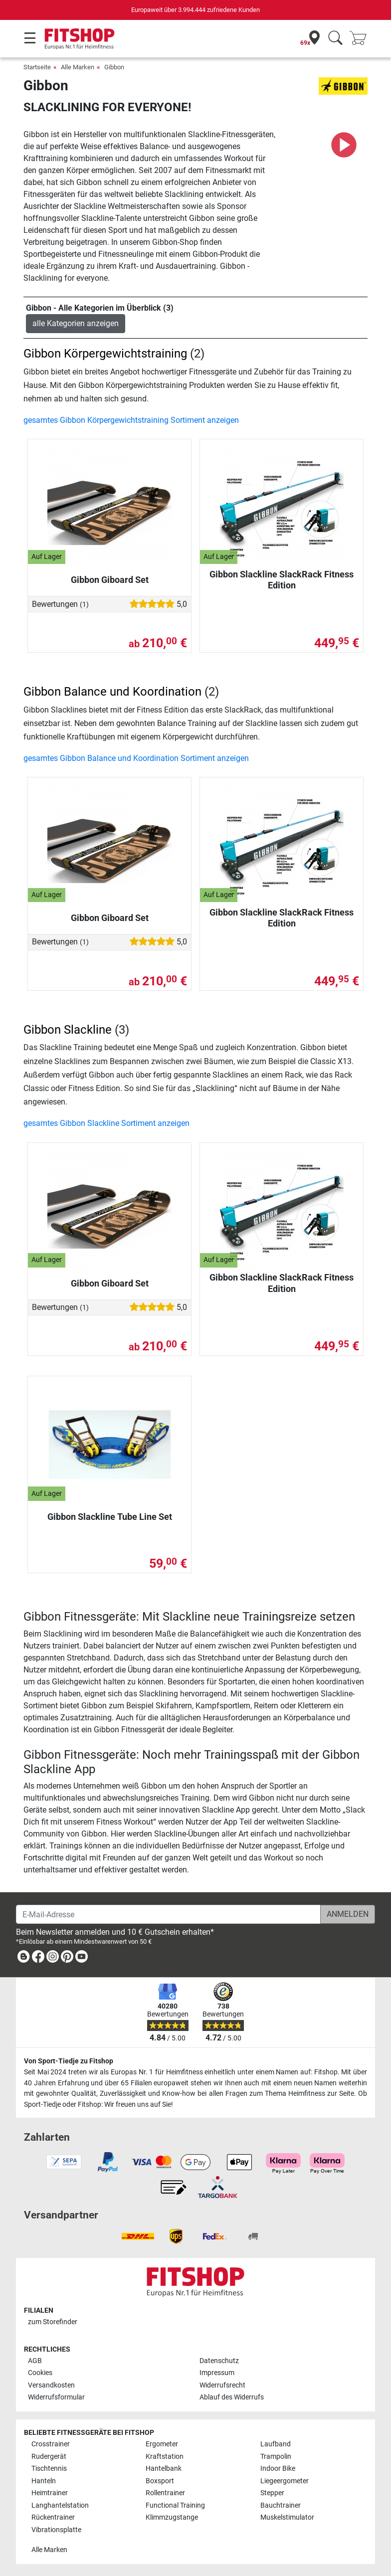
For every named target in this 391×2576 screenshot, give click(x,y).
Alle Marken (77, 67)
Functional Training (175, 2505)
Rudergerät (48, 2456)
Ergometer (162, 2444)
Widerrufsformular (56, 2397)
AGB (35, 2361)
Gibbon (114, 67)
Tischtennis (49, 2468)
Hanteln (43, 2481)
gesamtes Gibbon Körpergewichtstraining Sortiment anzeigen (131, 420)
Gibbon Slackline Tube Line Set (109, 1516)
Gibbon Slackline (67, 1030)
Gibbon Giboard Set (110, 579)
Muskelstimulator (287, 2517)
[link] (23, 1958)
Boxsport (160, 2481)
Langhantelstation (60, 2505)
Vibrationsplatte (56, 2530)
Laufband (275, 2444)
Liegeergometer (284, 2481)
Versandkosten (51, 2385)
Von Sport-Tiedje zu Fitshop (68, 2061)
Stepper (272, 2493)
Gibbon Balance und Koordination (112, 692)
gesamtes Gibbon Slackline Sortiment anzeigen (106, 1123)
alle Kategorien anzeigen (75, 323)
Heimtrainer (49, 2493)
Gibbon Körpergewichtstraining (105, 354)
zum (52, 2322)
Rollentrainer (165, 2493)
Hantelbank (164, 2468)
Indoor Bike (277, 2468)
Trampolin (275, 2456)
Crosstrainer (50, 2444)
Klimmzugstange (172, 2517)
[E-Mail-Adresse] (168, 1914)
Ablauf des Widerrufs (231, 2397)
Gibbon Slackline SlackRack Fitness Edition (281, 579)
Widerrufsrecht (222, 2385)
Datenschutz (219, 2361)
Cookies (40, 2373)
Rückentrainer (53, 2517)
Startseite (37, 67)
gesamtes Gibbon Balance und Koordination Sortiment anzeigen (136, 758)
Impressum (216, 2373)
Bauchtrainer (280, 2505)
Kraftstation (165, 2456)
